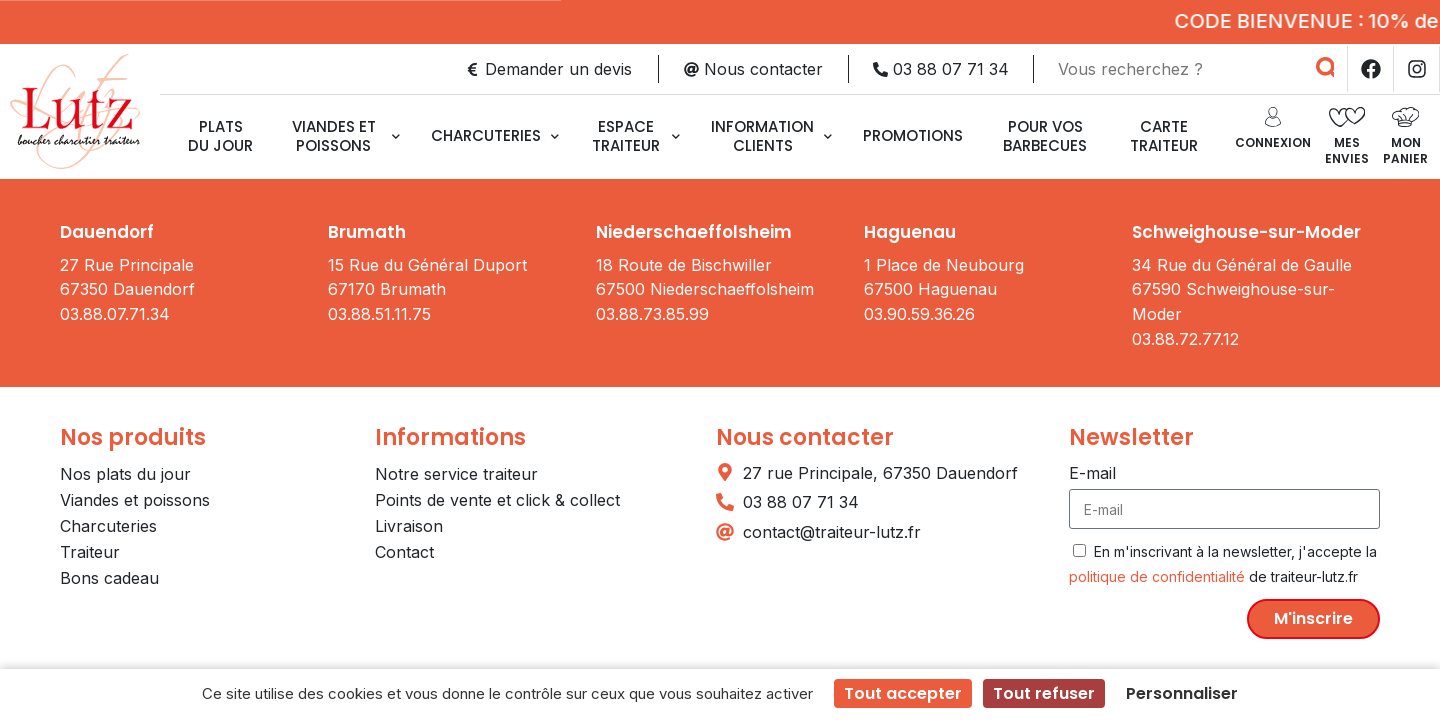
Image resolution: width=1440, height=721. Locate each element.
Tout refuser (1044, 693)
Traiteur (90, 552)
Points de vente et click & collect (497, 500)
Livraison (409, 526)
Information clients (771, 136)
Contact (404, 552)
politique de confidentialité (1157, 576)
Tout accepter (903, 693)
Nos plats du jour (125, 474)
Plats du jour (220, 136)
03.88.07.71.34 (115, 314)
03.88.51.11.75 (379, 314)
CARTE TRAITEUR (1164, 136)
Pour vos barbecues (1045, 136)
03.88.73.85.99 (652, 314)
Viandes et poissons (346, 136)
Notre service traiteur (456, 474)
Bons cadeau (109, 578)
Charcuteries (495, 135)
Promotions (913, 135)
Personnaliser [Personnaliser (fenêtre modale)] (1182, 693)
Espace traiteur (636, 136)
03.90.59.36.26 (919, 314)
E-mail (1092, 473)
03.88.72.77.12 (1185, 339)
